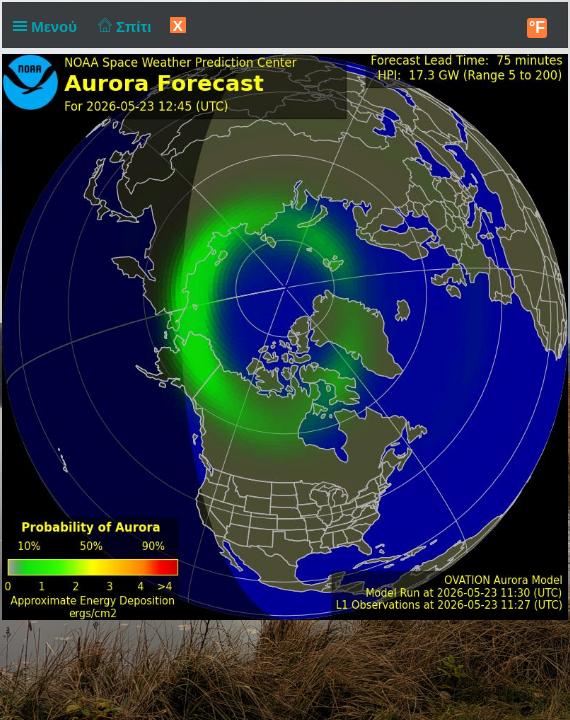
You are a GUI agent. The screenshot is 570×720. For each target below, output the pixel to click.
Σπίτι (122, 26)
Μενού (49, 26)
